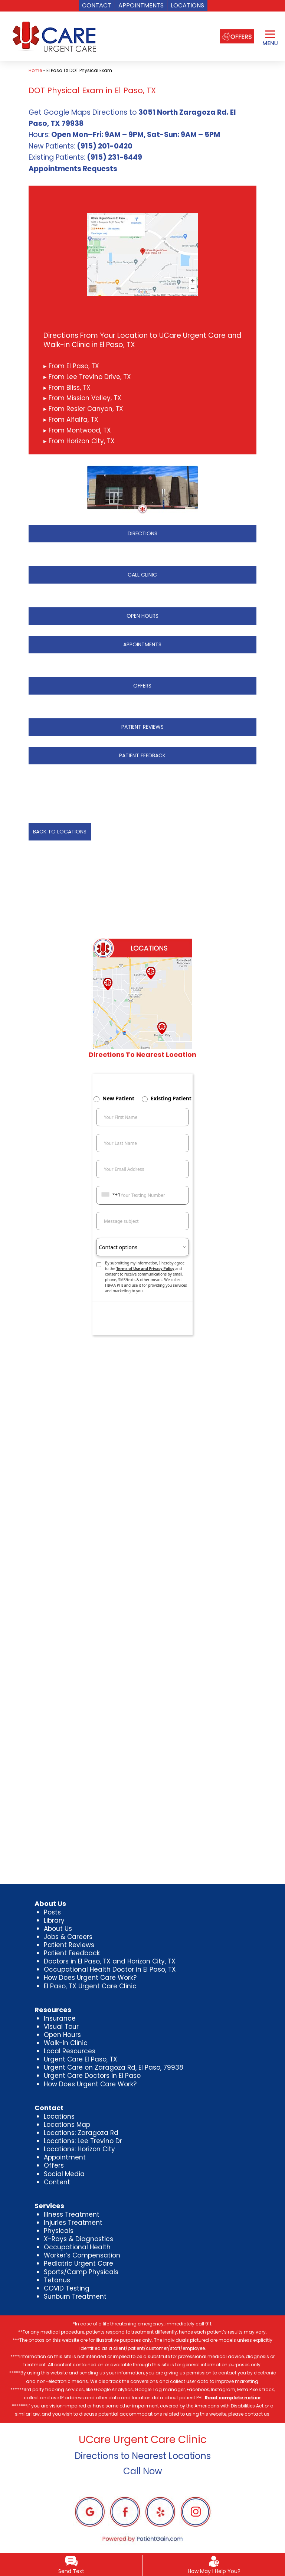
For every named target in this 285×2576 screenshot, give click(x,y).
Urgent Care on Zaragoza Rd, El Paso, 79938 (113, 2067)
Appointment (65, 2157)
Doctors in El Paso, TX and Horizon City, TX (110, 1961)
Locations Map (67, 2124)
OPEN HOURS (142, 616)
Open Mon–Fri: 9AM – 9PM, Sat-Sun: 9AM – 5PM (135, 135)
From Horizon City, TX (81, 441)
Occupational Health (77, 2247)
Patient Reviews (69, 1944)
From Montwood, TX (79, 430)
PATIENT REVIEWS (142, 727)
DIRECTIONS (142, 533)
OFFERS (142, 685)
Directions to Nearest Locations (143, 2456)
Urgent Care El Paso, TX (80, 2059)
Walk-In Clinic (66, 2042)
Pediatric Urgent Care (78, 2263)
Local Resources (69, 2051)
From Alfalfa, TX (72, 419)
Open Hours (62, 2034)
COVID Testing (66, 2288)
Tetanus (57, 2280)
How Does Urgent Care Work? (90, 1977)
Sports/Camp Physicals (81, 2272)
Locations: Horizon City (79, 2149)
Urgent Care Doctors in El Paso (92, 2075)
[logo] (52, 36)
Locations (59, 2116)
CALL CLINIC (142, 574)
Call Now (142, 2471)
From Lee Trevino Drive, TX (89, 376)
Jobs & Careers (68, 1936)
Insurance (60, 2018)
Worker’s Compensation (82, 2255)
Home (35, 70)
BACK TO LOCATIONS (59, 831)
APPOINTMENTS (142, 644)
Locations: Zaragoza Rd (81, 2132)
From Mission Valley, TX (84, 398)
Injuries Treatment (73, 2222)
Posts (52, 1912)
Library (54, 1920)
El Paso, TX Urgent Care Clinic (90, 1986)
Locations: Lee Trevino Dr (83, 2140)
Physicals (58, 2230)
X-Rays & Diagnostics (78, 2238)
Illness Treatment (71, 2214)
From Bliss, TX (69, 387)
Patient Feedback (72, 1953)
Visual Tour (61, 2026)
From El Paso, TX (73, 366)
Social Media (64, 2173)
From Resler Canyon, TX (85, 408)
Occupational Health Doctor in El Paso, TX (110, 1969)
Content (57, 2182)
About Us (58, 1928)
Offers (54, 2165)
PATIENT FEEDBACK (142, 755)
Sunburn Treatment (75, 2296)
